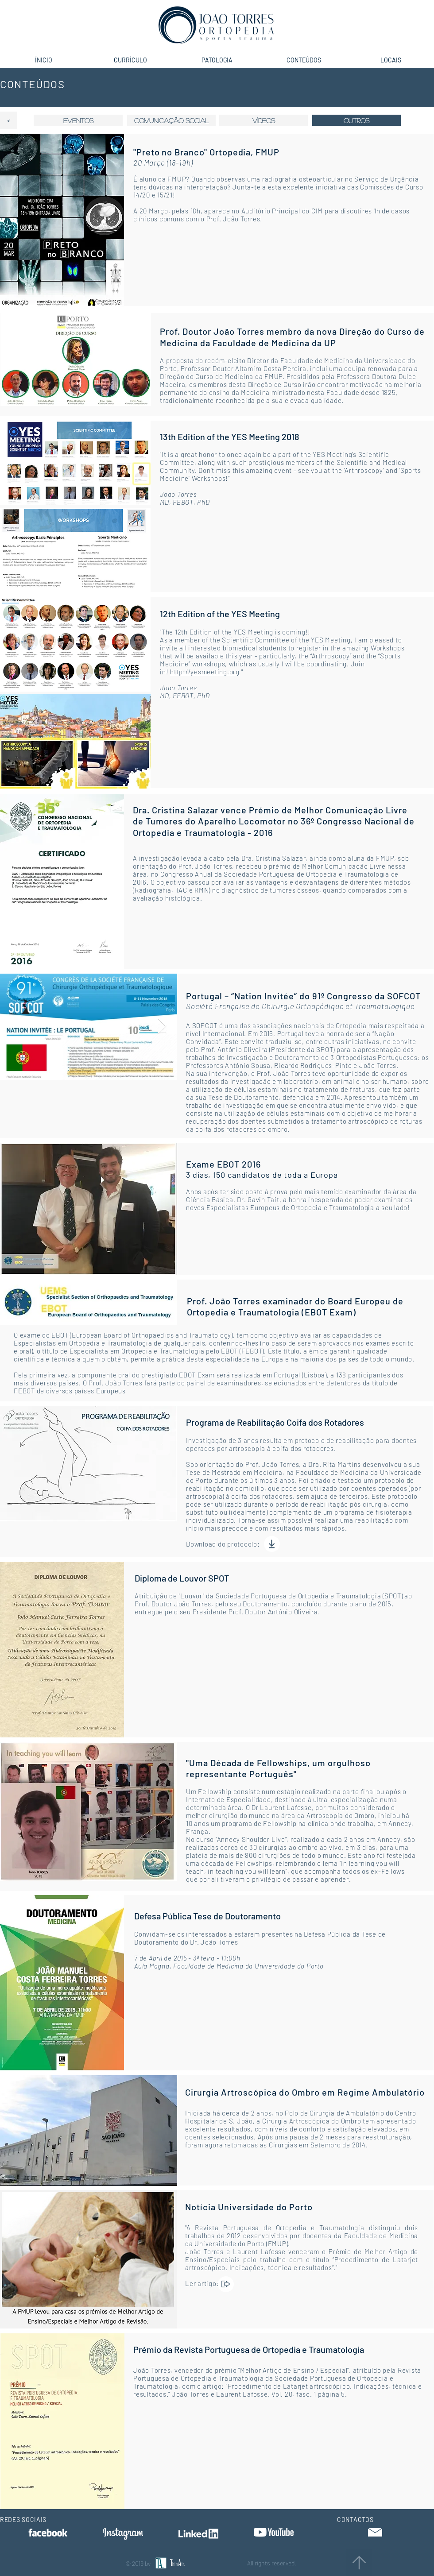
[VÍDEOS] (263, 120)
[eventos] (78, 120)
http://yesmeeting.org (205, 672)
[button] (356, 120)
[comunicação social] (171, 120)
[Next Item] (162, 1026)
